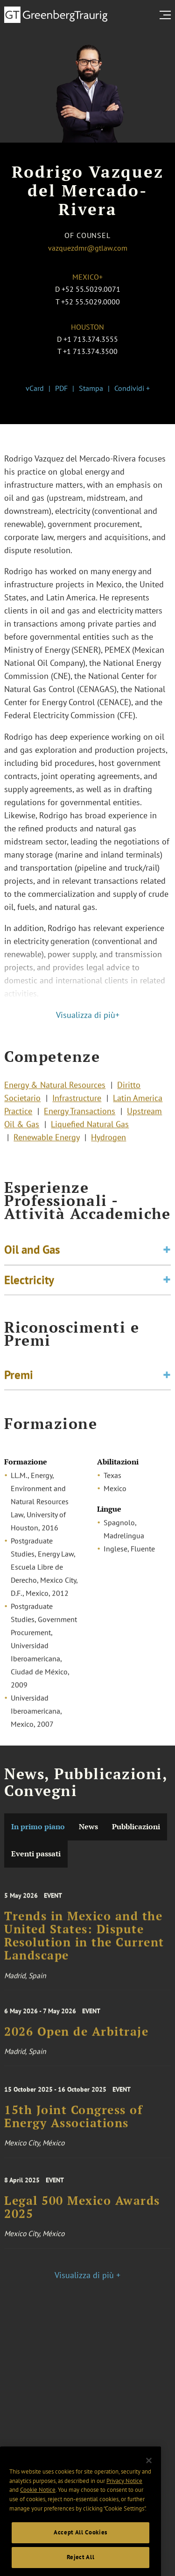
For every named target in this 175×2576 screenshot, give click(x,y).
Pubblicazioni (136, 1827)
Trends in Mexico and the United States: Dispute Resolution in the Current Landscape (84, 1951)
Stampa (91, 388)
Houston (87, 327)
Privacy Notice (124, 2507)
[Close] (149, 2487)
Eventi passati (36, 1854)
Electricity (29, 1287)
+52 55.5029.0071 (91, 289)
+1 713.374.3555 (90, 339)
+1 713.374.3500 (90, 351)
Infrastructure (76, 1108)
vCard (35, 388)
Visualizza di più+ (87, 1015)
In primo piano (38, 1827)
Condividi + (132, 388)
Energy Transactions (79, 1121)
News (88, 1827)
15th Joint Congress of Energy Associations (73, 2128)
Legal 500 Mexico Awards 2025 (82, 2219)
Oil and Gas (32, 1257)
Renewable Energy (46, 1147)
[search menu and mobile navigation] (167, 15)
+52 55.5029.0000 (90, 301)
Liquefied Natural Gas (90, 1134)
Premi (18, 1378)
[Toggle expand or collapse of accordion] (167, 1258)
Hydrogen (108, 1147)
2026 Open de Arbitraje (76, 2042)
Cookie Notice (38, 2517)
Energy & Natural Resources (54, 1095)
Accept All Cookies (80, 2559)
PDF (61, 388)
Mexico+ (87, 276)
